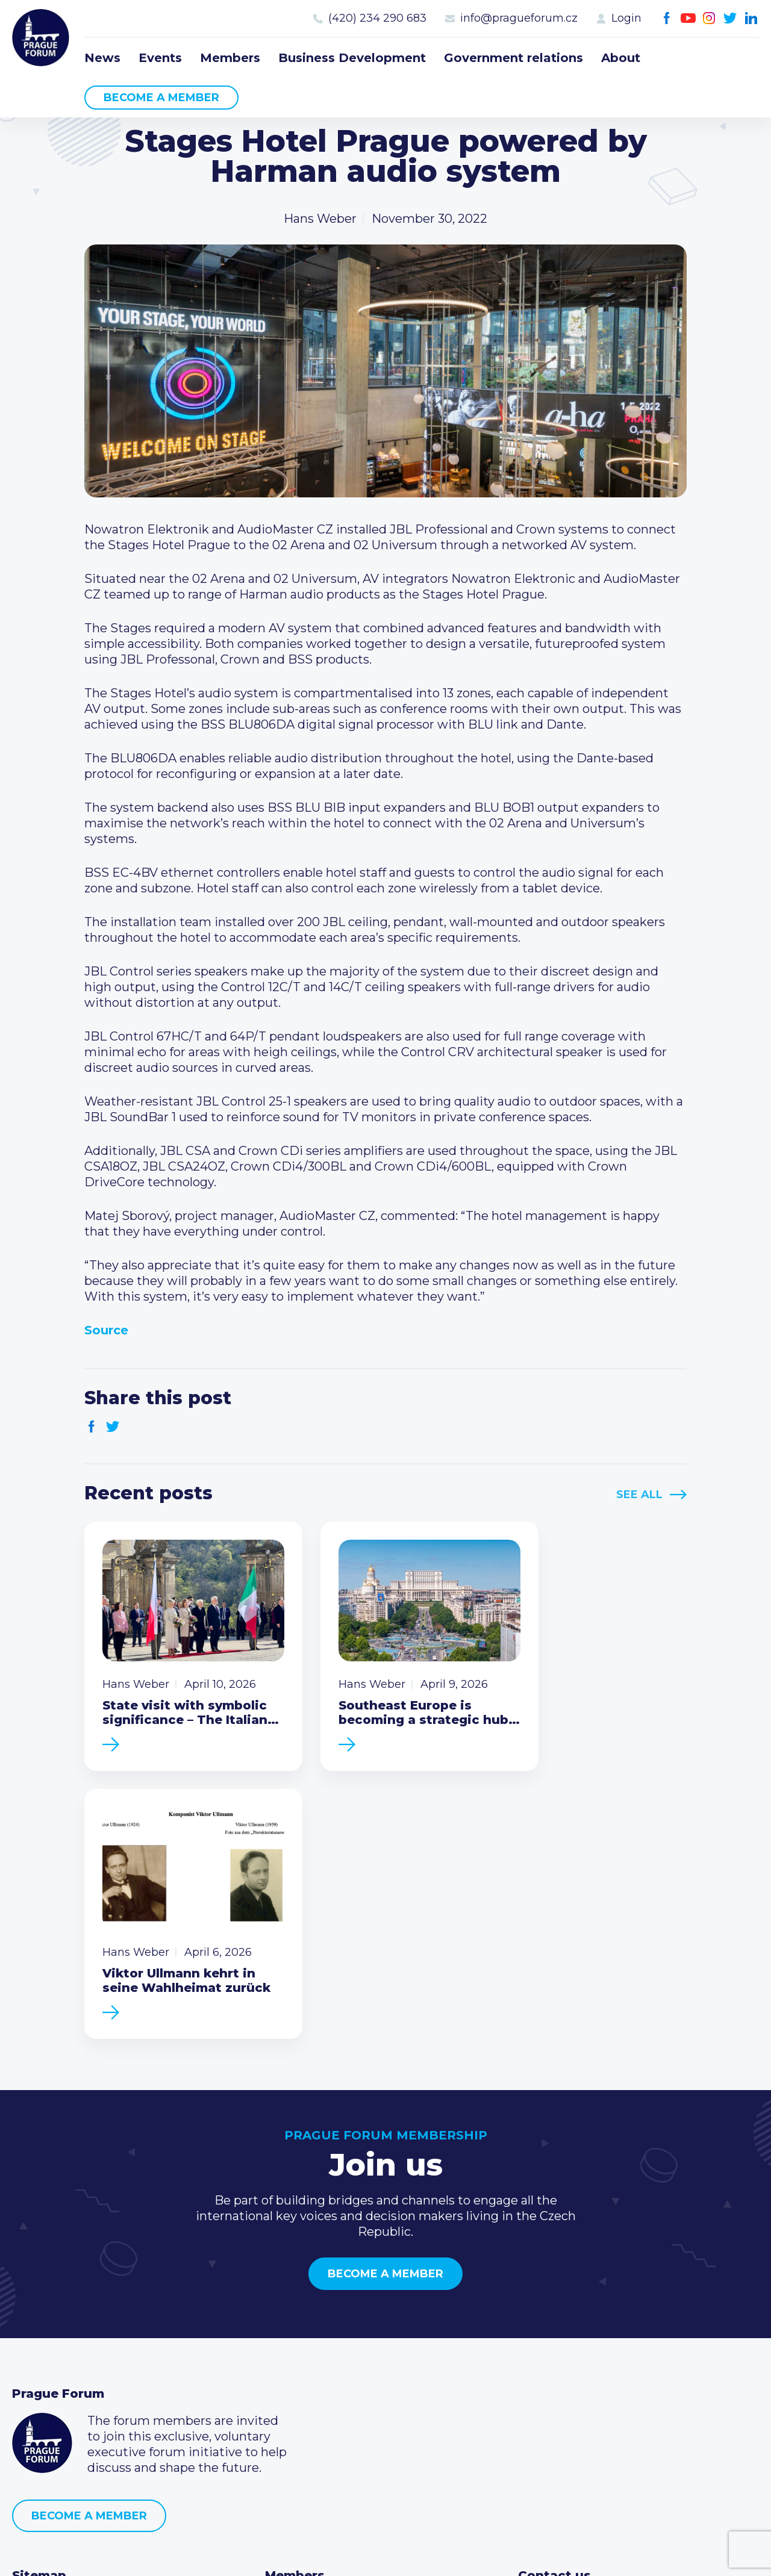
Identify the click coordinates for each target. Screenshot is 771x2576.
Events (160, 58)
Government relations (513, 58)
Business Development (352, 58)
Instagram (709, 18)
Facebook (667, 18)
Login (626, 18)
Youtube (688, 18)
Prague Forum (42, 39)
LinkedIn (751, 18)
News (102, 58)
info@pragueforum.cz (519, 18)
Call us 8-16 (550, 2333)
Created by (385, 2553)
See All (639, 1494)
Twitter (730, 18)
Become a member (161, 97)
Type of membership (327, 2352)
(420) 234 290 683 (377, 18)
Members (230, 58)
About (620, 58)
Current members (319, 2333)
